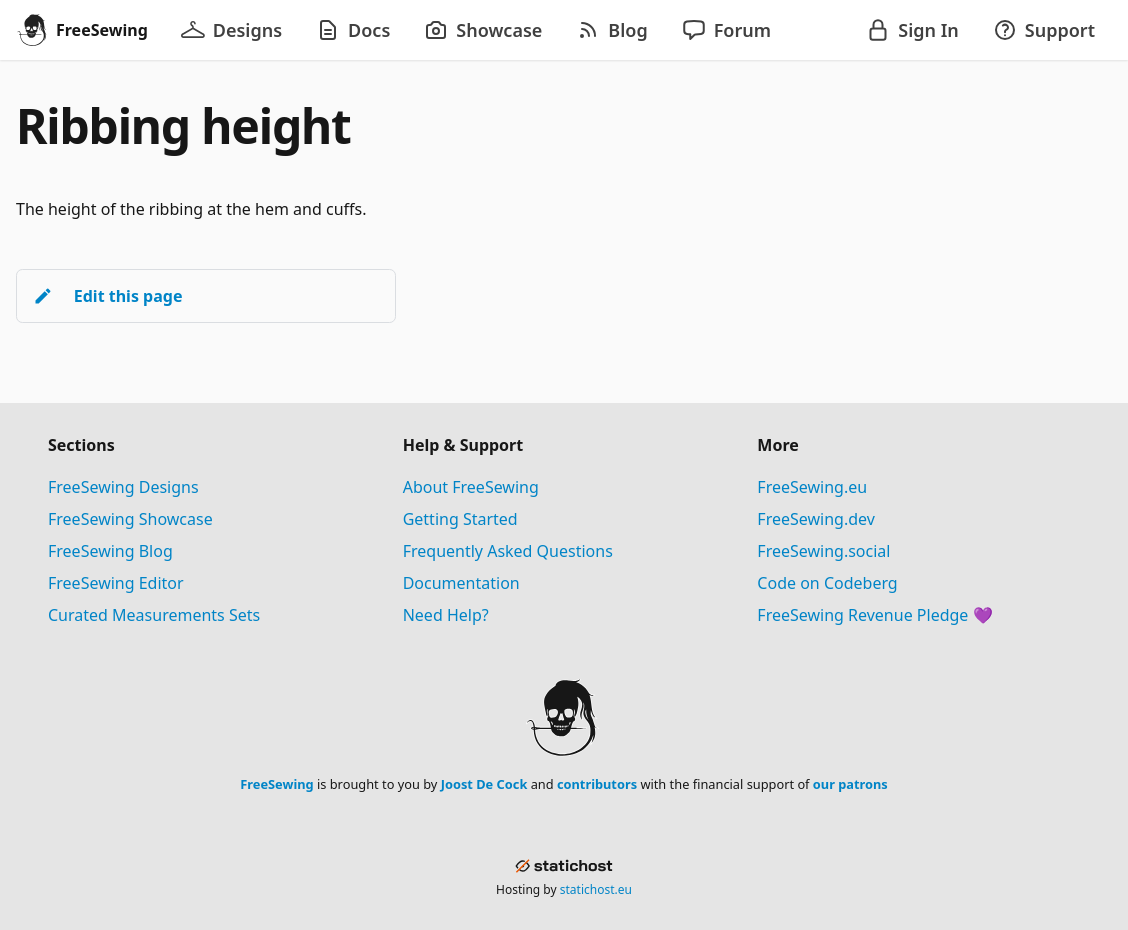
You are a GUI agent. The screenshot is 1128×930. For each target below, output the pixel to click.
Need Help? (446, 615)
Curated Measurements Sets (154, 615)
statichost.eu (596, 889)
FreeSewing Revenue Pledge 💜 (874, 615)
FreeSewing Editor (116, 583)
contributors (597, 784)
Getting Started (460, 519)
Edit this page (107, 296)
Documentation (461, 583)
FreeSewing (276, 784)
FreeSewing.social (823, 551)
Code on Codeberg (827, 583)
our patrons (850, 784)
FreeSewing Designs (123, 487)
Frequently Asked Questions (508, 551)
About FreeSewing (471, 487)
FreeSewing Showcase (130, 519)
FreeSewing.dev (816, 519)
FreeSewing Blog (110, 551)
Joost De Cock (484, 784)
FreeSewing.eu (812, 487)
